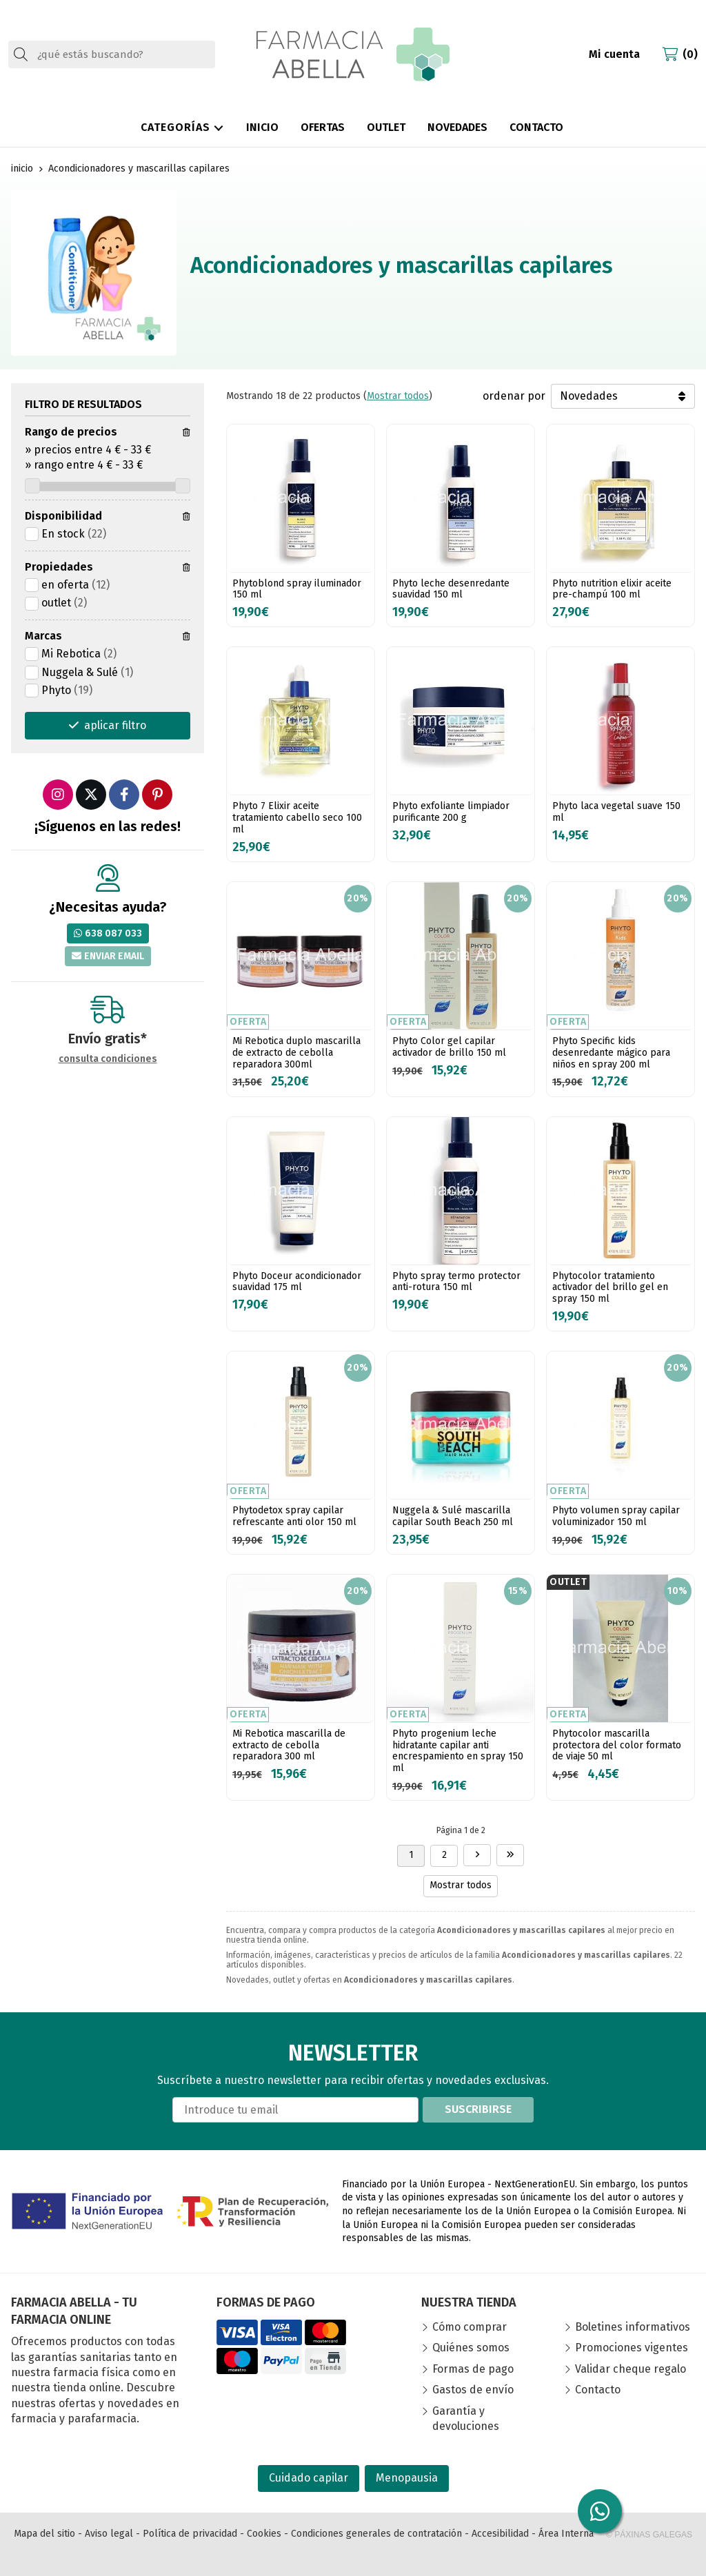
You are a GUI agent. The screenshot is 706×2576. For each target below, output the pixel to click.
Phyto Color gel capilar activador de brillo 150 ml (449, 1047)
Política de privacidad (190, 2533)
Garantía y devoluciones (465, 2418)
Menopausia (407, 2477)
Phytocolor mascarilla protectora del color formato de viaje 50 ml (616, 1745)
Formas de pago (473, 2368)
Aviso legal (109, 2533)
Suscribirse (478, 2109)
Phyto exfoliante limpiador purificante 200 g (451, 812)
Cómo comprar (469, 2326)
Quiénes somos (471, 2347)
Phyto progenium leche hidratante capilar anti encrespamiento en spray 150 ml (457, 1751)
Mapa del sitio (44, 2533)
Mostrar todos (398, 396)
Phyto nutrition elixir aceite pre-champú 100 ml (612, 589)
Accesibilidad (500, 2533)
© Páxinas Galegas (649, 2534)
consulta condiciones (108, 1059)
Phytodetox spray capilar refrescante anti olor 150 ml (294, 1516)
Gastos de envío (473, 2389)
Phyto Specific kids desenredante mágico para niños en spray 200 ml (611, 1052)
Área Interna (566, 2533)
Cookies (264, 2533)
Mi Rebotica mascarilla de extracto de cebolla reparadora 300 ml (288, 1745)
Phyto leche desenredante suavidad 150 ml (451, 589)
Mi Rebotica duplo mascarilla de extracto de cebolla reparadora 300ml (296, 1052)
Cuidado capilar (308, 2477)
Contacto (598, 2389)
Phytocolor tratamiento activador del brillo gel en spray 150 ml (610, 1287)
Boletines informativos (632, 2326)
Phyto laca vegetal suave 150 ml (616, 812)
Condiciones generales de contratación (376, 2533)
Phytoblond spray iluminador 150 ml (296, 589)
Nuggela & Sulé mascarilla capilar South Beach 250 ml (452, 1516)
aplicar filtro (115, 725)
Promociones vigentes (631, 2347)
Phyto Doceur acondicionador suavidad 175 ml (296, 1282)
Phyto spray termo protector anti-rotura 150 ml (456, 1282)
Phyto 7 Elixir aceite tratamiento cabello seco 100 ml (297, 817)
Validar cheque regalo (630, 2368)
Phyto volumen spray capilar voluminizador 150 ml (616, 1516)
